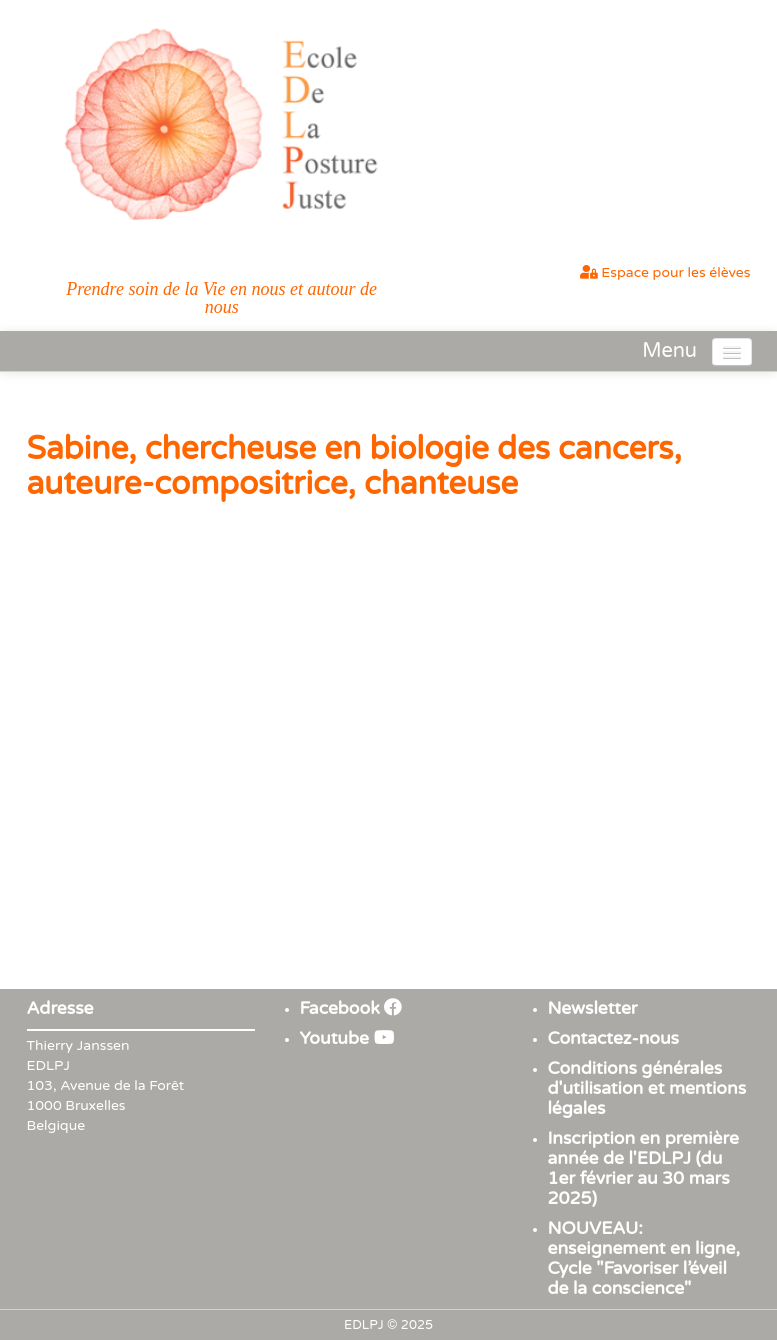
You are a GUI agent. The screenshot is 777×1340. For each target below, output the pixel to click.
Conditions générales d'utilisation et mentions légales (647, 1088)
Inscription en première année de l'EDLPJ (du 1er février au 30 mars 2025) (643, 1168)
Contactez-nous (614, 1038)
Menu (669, 351)
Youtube (347, 1038)
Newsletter (593, 1008)
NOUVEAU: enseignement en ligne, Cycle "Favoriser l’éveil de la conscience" (644, 1258)
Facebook (351, 1008)
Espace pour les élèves (665, 272)
